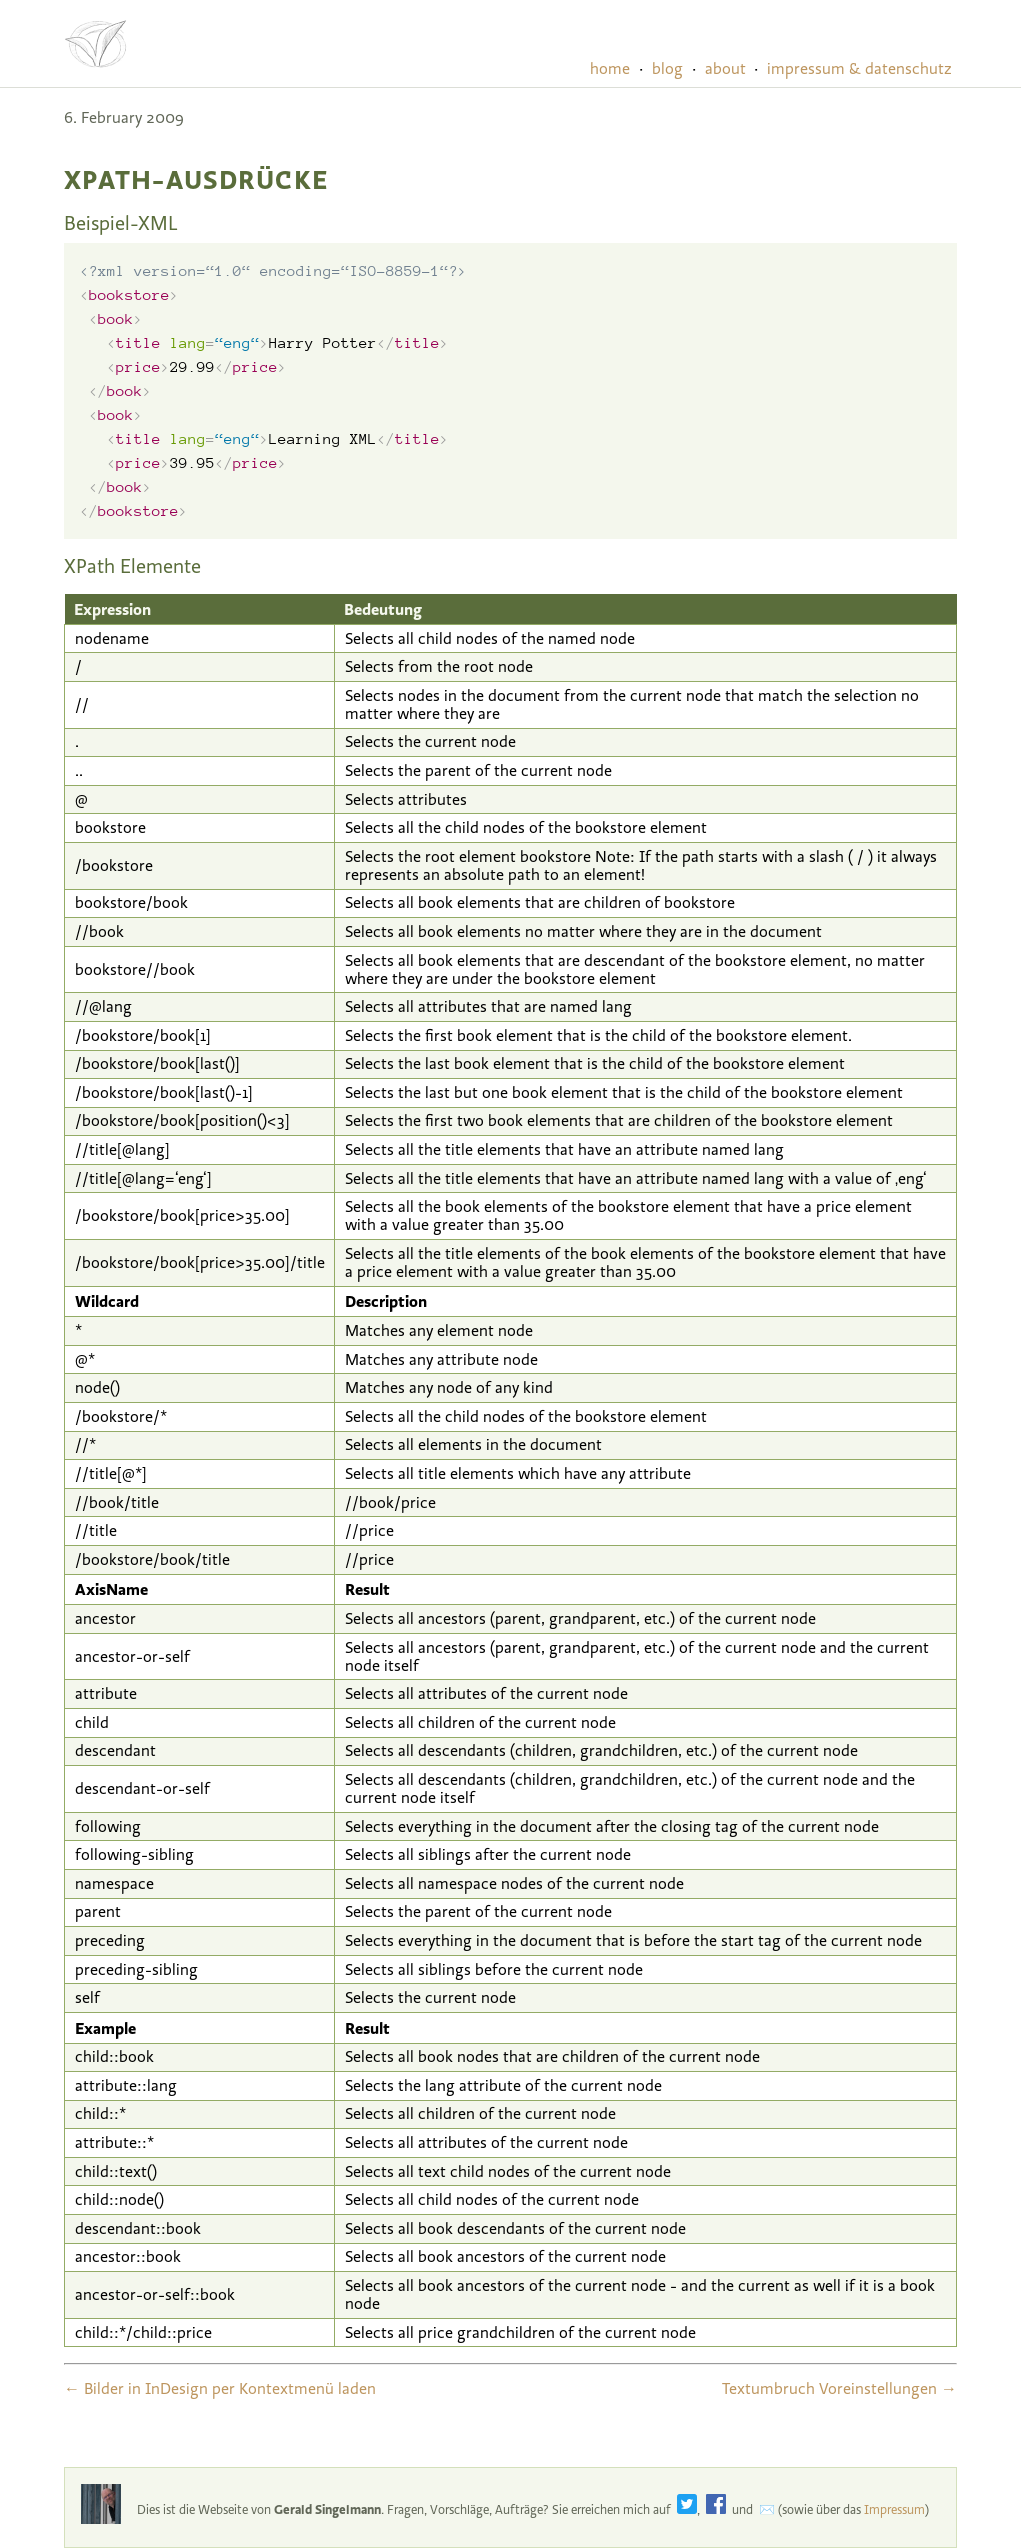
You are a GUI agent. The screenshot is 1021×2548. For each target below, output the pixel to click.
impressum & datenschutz (859, 69)
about (725, 69)
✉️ (767, 2509)
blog (667, 69)
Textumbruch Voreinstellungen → (839, 2389)
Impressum (894, 2509)
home (610, 69)
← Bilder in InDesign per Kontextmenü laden (220, 2389)
